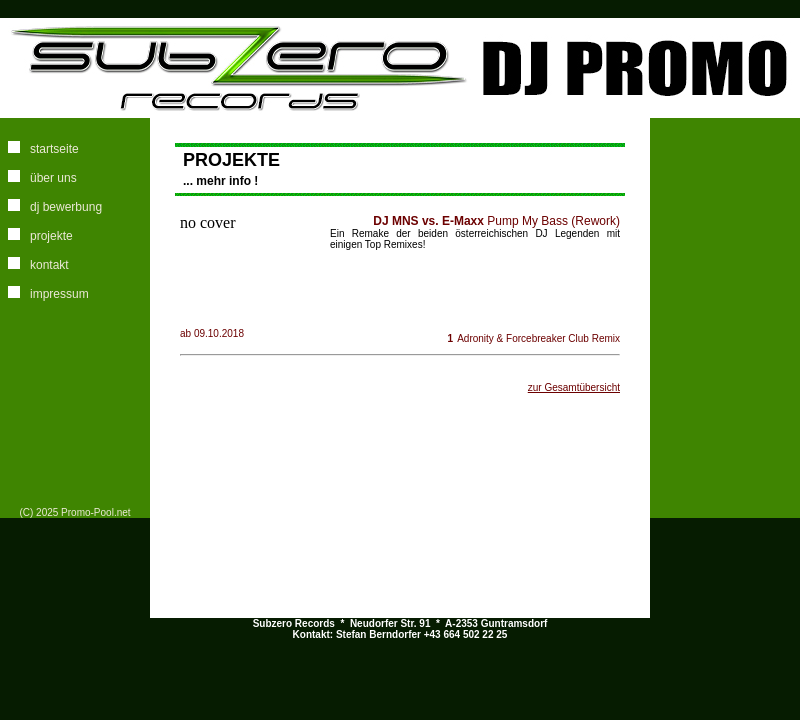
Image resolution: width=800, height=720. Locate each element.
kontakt (49, 265)
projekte (51, 236)
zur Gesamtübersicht (574, 387)
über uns (53, 178)
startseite (54, 149)
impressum (59, 294)
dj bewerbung (66, 207)
